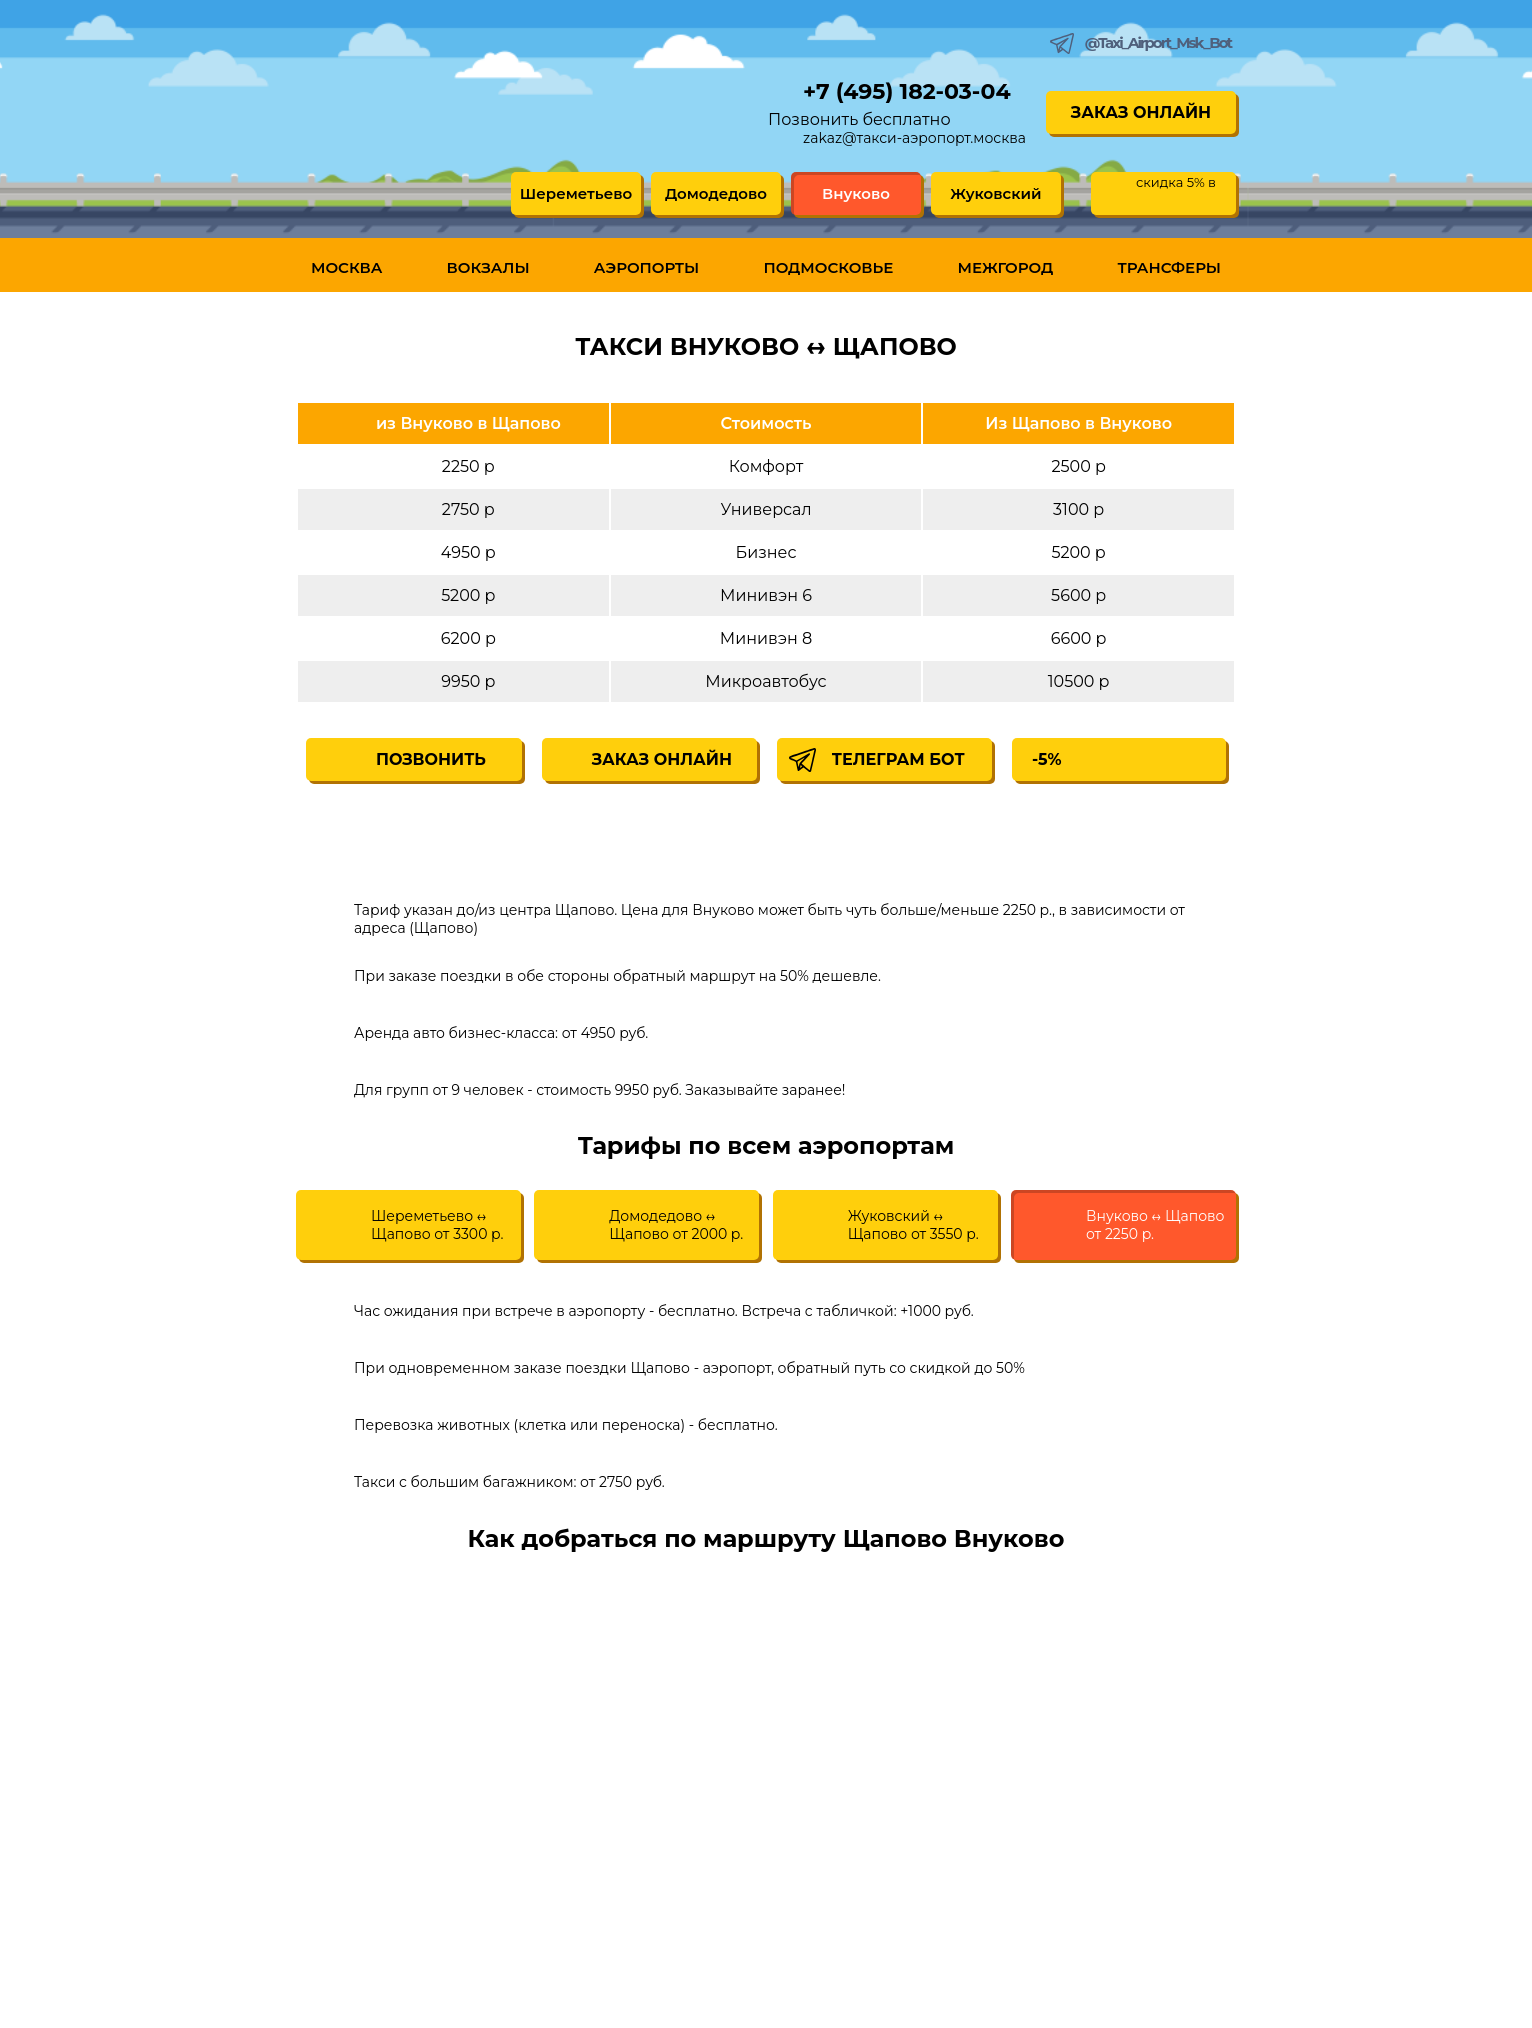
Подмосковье (828, 267)
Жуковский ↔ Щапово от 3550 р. (913, 1225)
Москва (346, 267)
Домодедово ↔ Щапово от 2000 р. (676, 1225)
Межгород (1006, 267)
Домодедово (716, 193)
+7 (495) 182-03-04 (907, 91)
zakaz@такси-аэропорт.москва (914, 138)
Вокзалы (488, 267)
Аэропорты (646, 267)
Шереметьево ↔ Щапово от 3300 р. (437, 1225)
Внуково (856, 193)
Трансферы (1169, 267)
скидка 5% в (1176, 182)
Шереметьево (576, 193)
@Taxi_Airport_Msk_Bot (1158, 42)
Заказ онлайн (1141, 112)
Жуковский (995, 193)
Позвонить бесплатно (859, 119)
